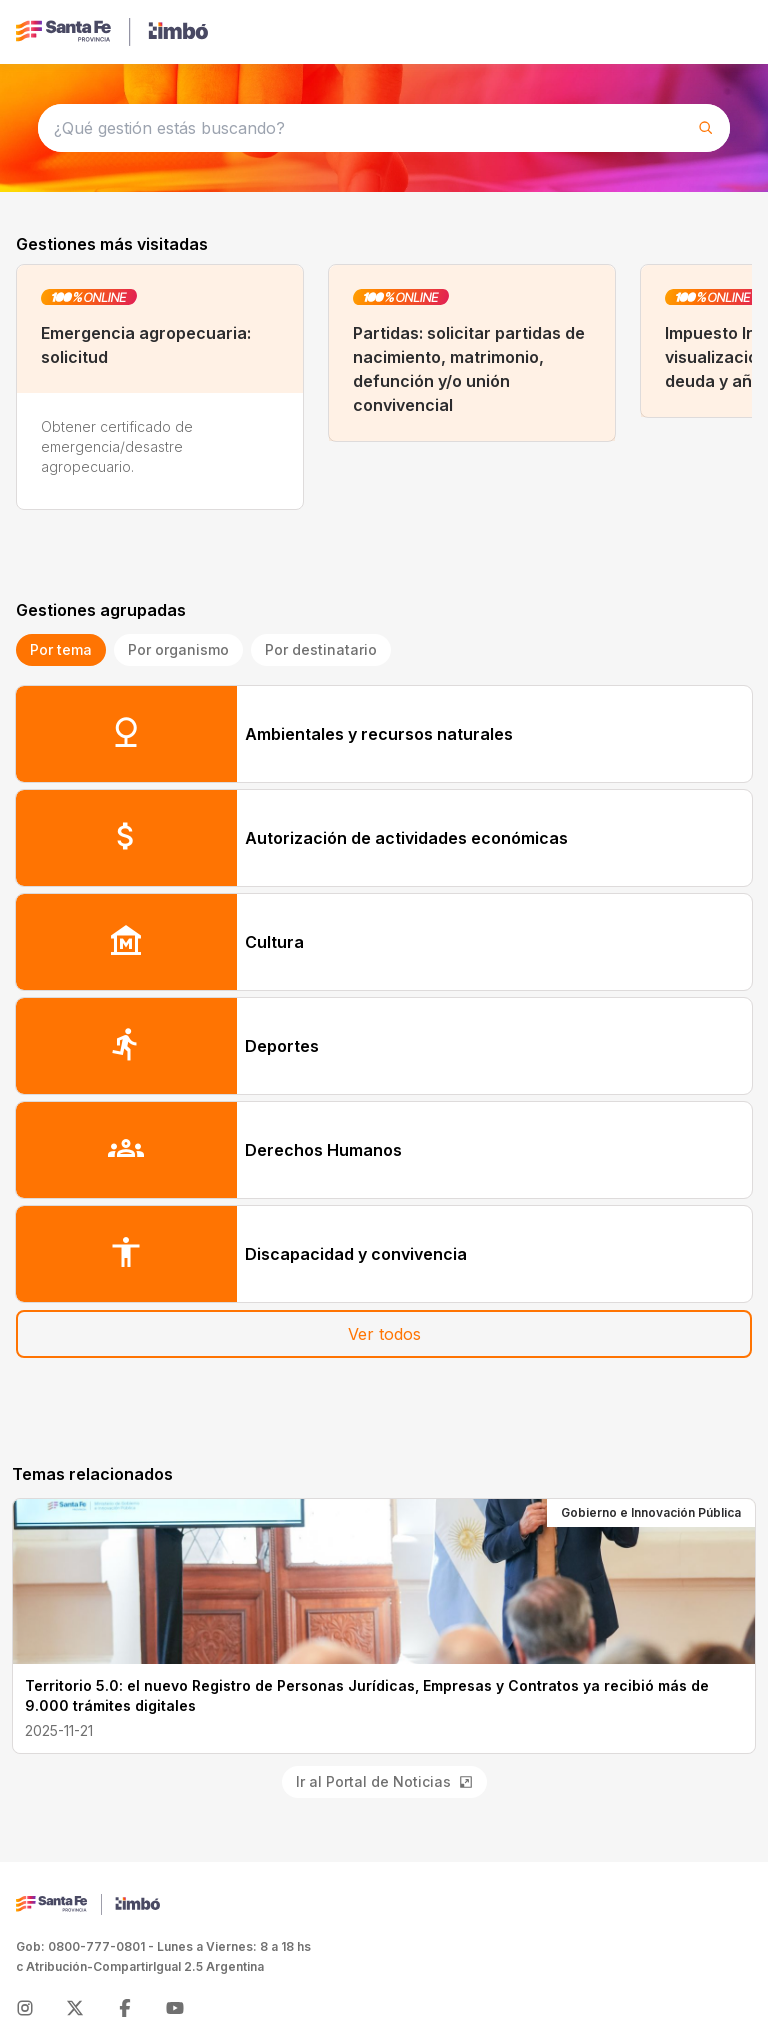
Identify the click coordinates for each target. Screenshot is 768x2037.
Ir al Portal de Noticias (384, 1781)
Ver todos (384, 1334)
